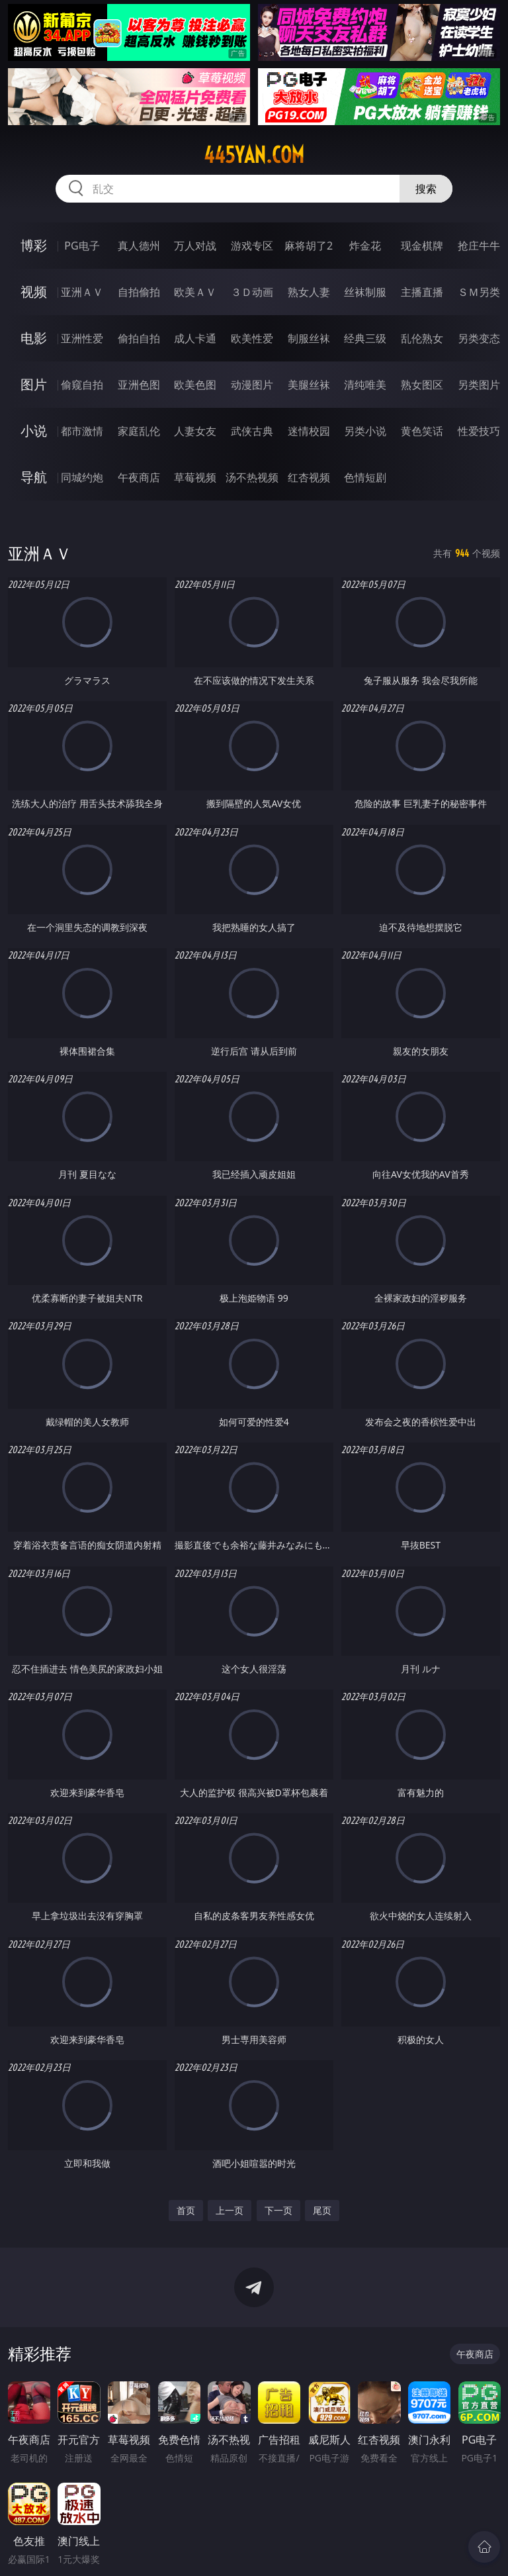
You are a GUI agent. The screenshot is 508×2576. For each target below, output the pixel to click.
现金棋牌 (422, 245)
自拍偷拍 (139, 292)
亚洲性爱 (82, 338)
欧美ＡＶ (195, 292)
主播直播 (422, 292)
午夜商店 (139, 477)
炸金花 (365, 245)
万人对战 (195, 245)
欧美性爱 (252, 338)
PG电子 (81, 245)
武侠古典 (252, 431)
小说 (34, 431)
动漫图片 (252, 384)
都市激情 (82, 431)
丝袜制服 (365, 292)
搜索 (426, 188)
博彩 (34, 245)
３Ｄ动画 (252, 292)
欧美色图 (195, 384)
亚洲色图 (139, 384)
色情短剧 (365, 477)
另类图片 (479, 384)
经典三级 (365, 338)
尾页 (322, 2210)
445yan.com (254, 155)
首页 (186, 2210)
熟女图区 (422, 384)
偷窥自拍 (82, 384)
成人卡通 (195, 338)
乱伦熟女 (422, 338)
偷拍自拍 (139, 338)
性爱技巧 (479, 431)
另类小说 (365, 431)
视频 (34, 292)
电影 (34, 338)
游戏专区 (252, 245)
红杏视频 (309, 477)
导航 (34, 477)
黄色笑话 (422, 431)
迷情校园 (309, 431)
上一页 (229, 2210)
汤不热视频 (252, 477)
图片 (34, 384)
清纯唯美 (365, 384)
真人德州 (139, 245)
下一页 (278, 2210)
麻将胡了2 (308, 245)
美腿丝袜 (309, 384)
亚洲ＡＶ (82, 292)
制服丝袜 (309, 338)
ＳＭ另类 (479, 292)
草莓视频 (195, 477)
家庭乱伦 (139, 431)
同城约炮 (82, 477)
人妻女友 (195, 431)
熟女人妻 (309, 292)
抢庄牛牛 (479, 245)
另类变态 (479, 338)
